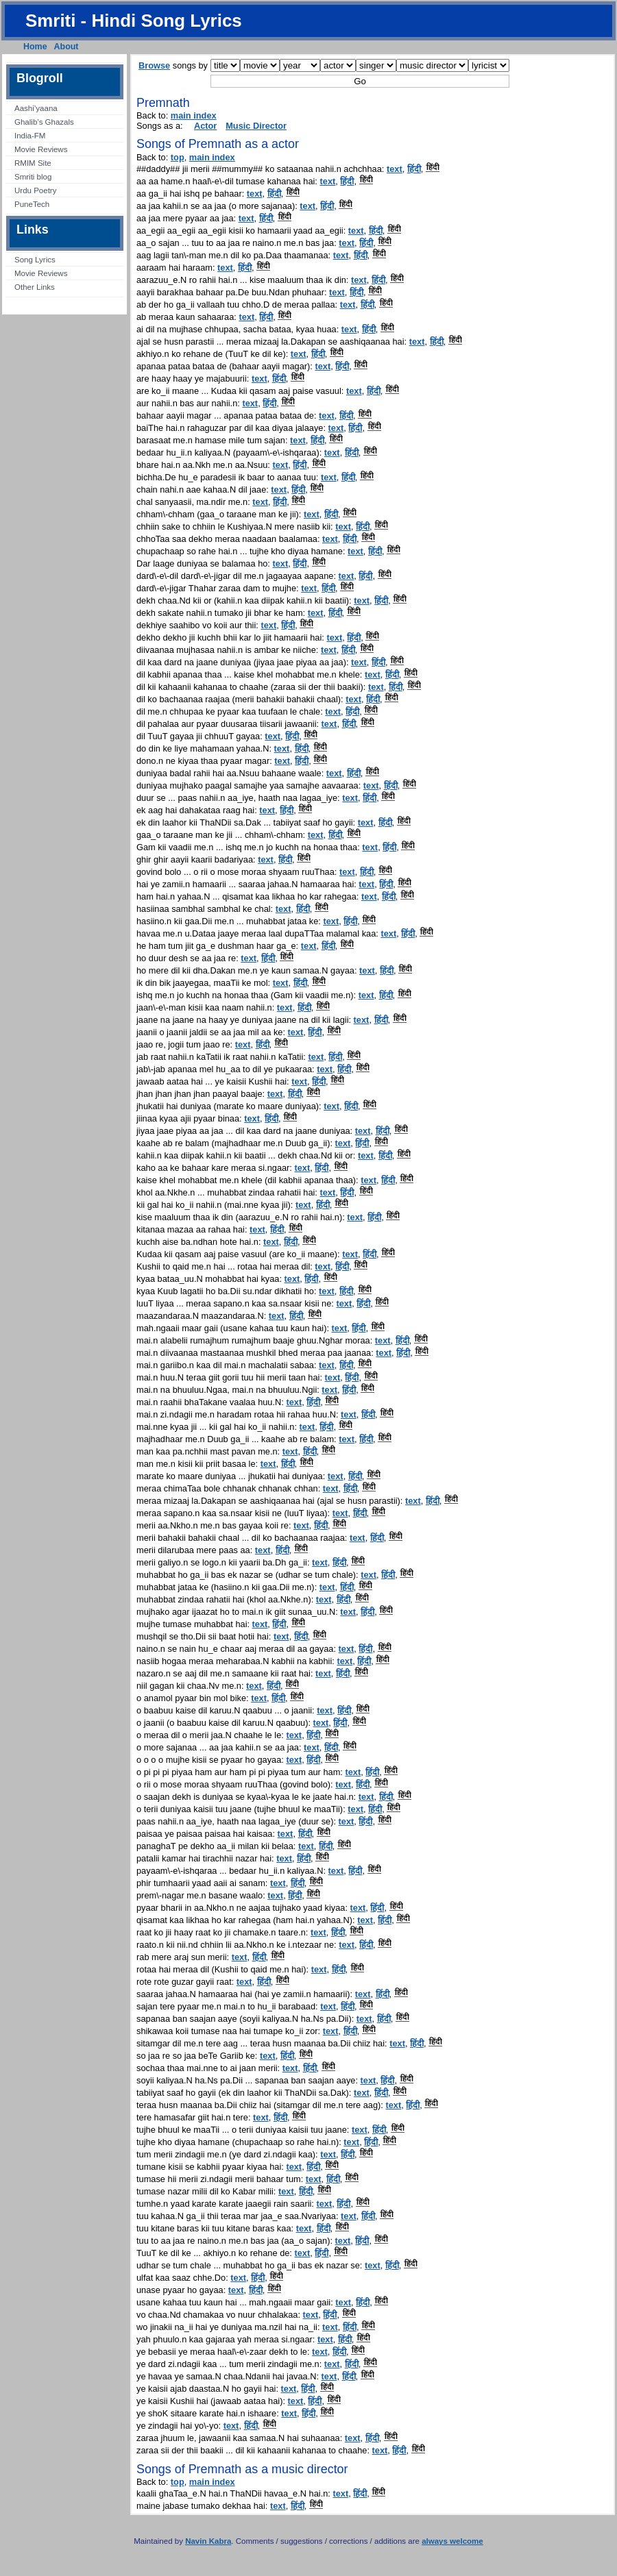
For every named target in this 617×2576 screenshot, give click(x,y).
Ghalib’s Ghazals (44, 122)
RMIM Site (32, 163)
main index (194, 115)
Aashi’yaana (36, 108)
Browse (154, 65)
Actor (205, 126)
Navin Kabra (208, 2541)
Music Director (256, 126)
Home (35, 46)
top (177, 157)
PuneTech (31, 204)
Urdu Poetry (35, 190)
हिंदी (414, 169)
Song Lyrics (35, 260)
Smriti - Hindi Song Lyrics (133, 20)
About (66, 46)
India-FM (29, 136)
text (394, 169)
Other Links (34, 287)
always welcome (452, 2541)
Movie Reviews (40, 149)
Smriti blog (32, 177)
